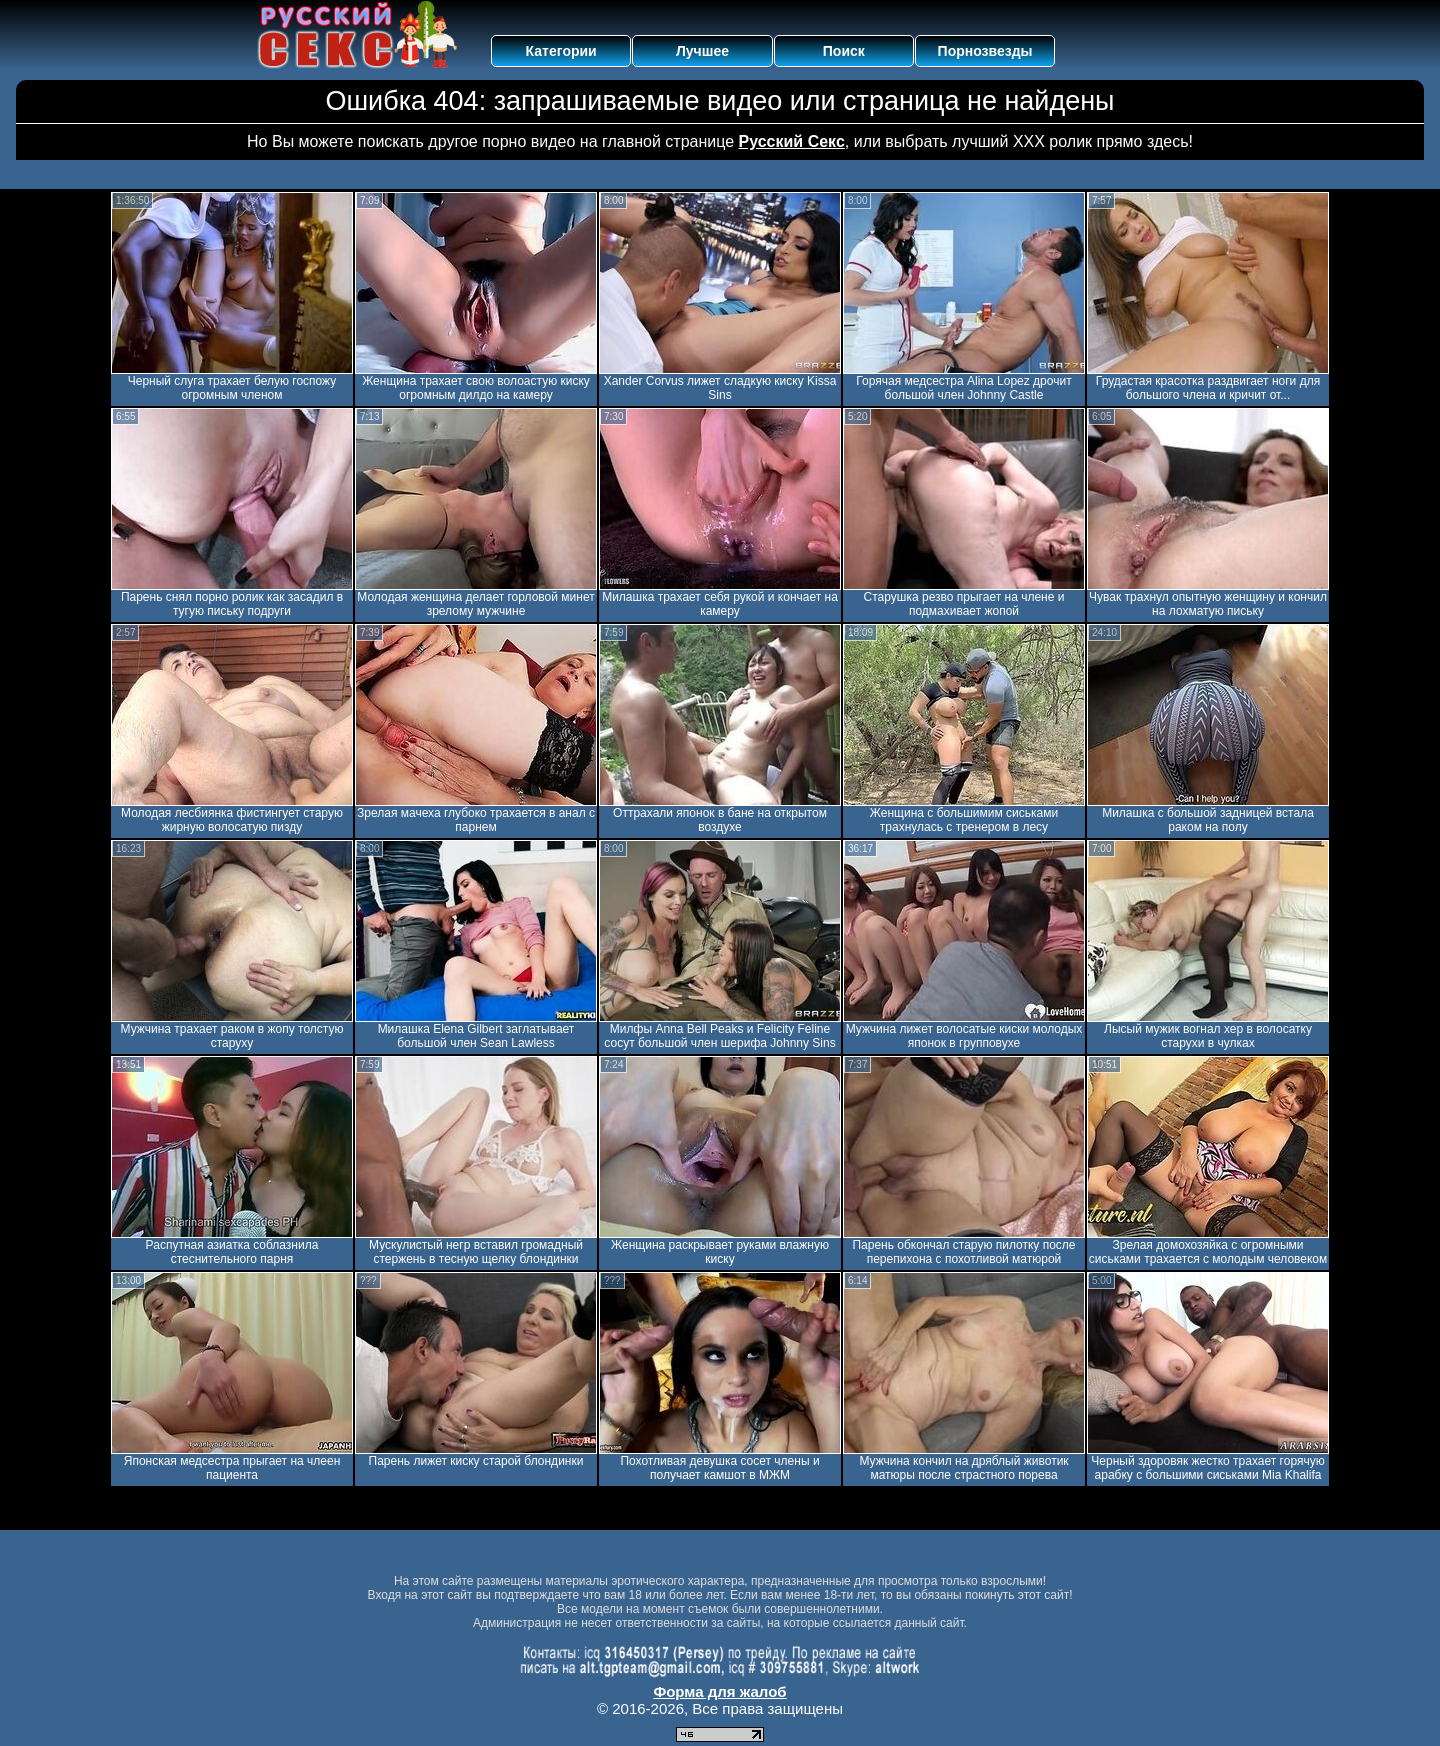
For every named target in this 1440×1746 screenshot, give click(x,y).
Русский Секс (792, 141)
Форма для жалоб (719, 1691)
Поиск (844, 51)
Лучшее (702, 51)
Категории (561, 51)
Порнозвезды (985, 51)
